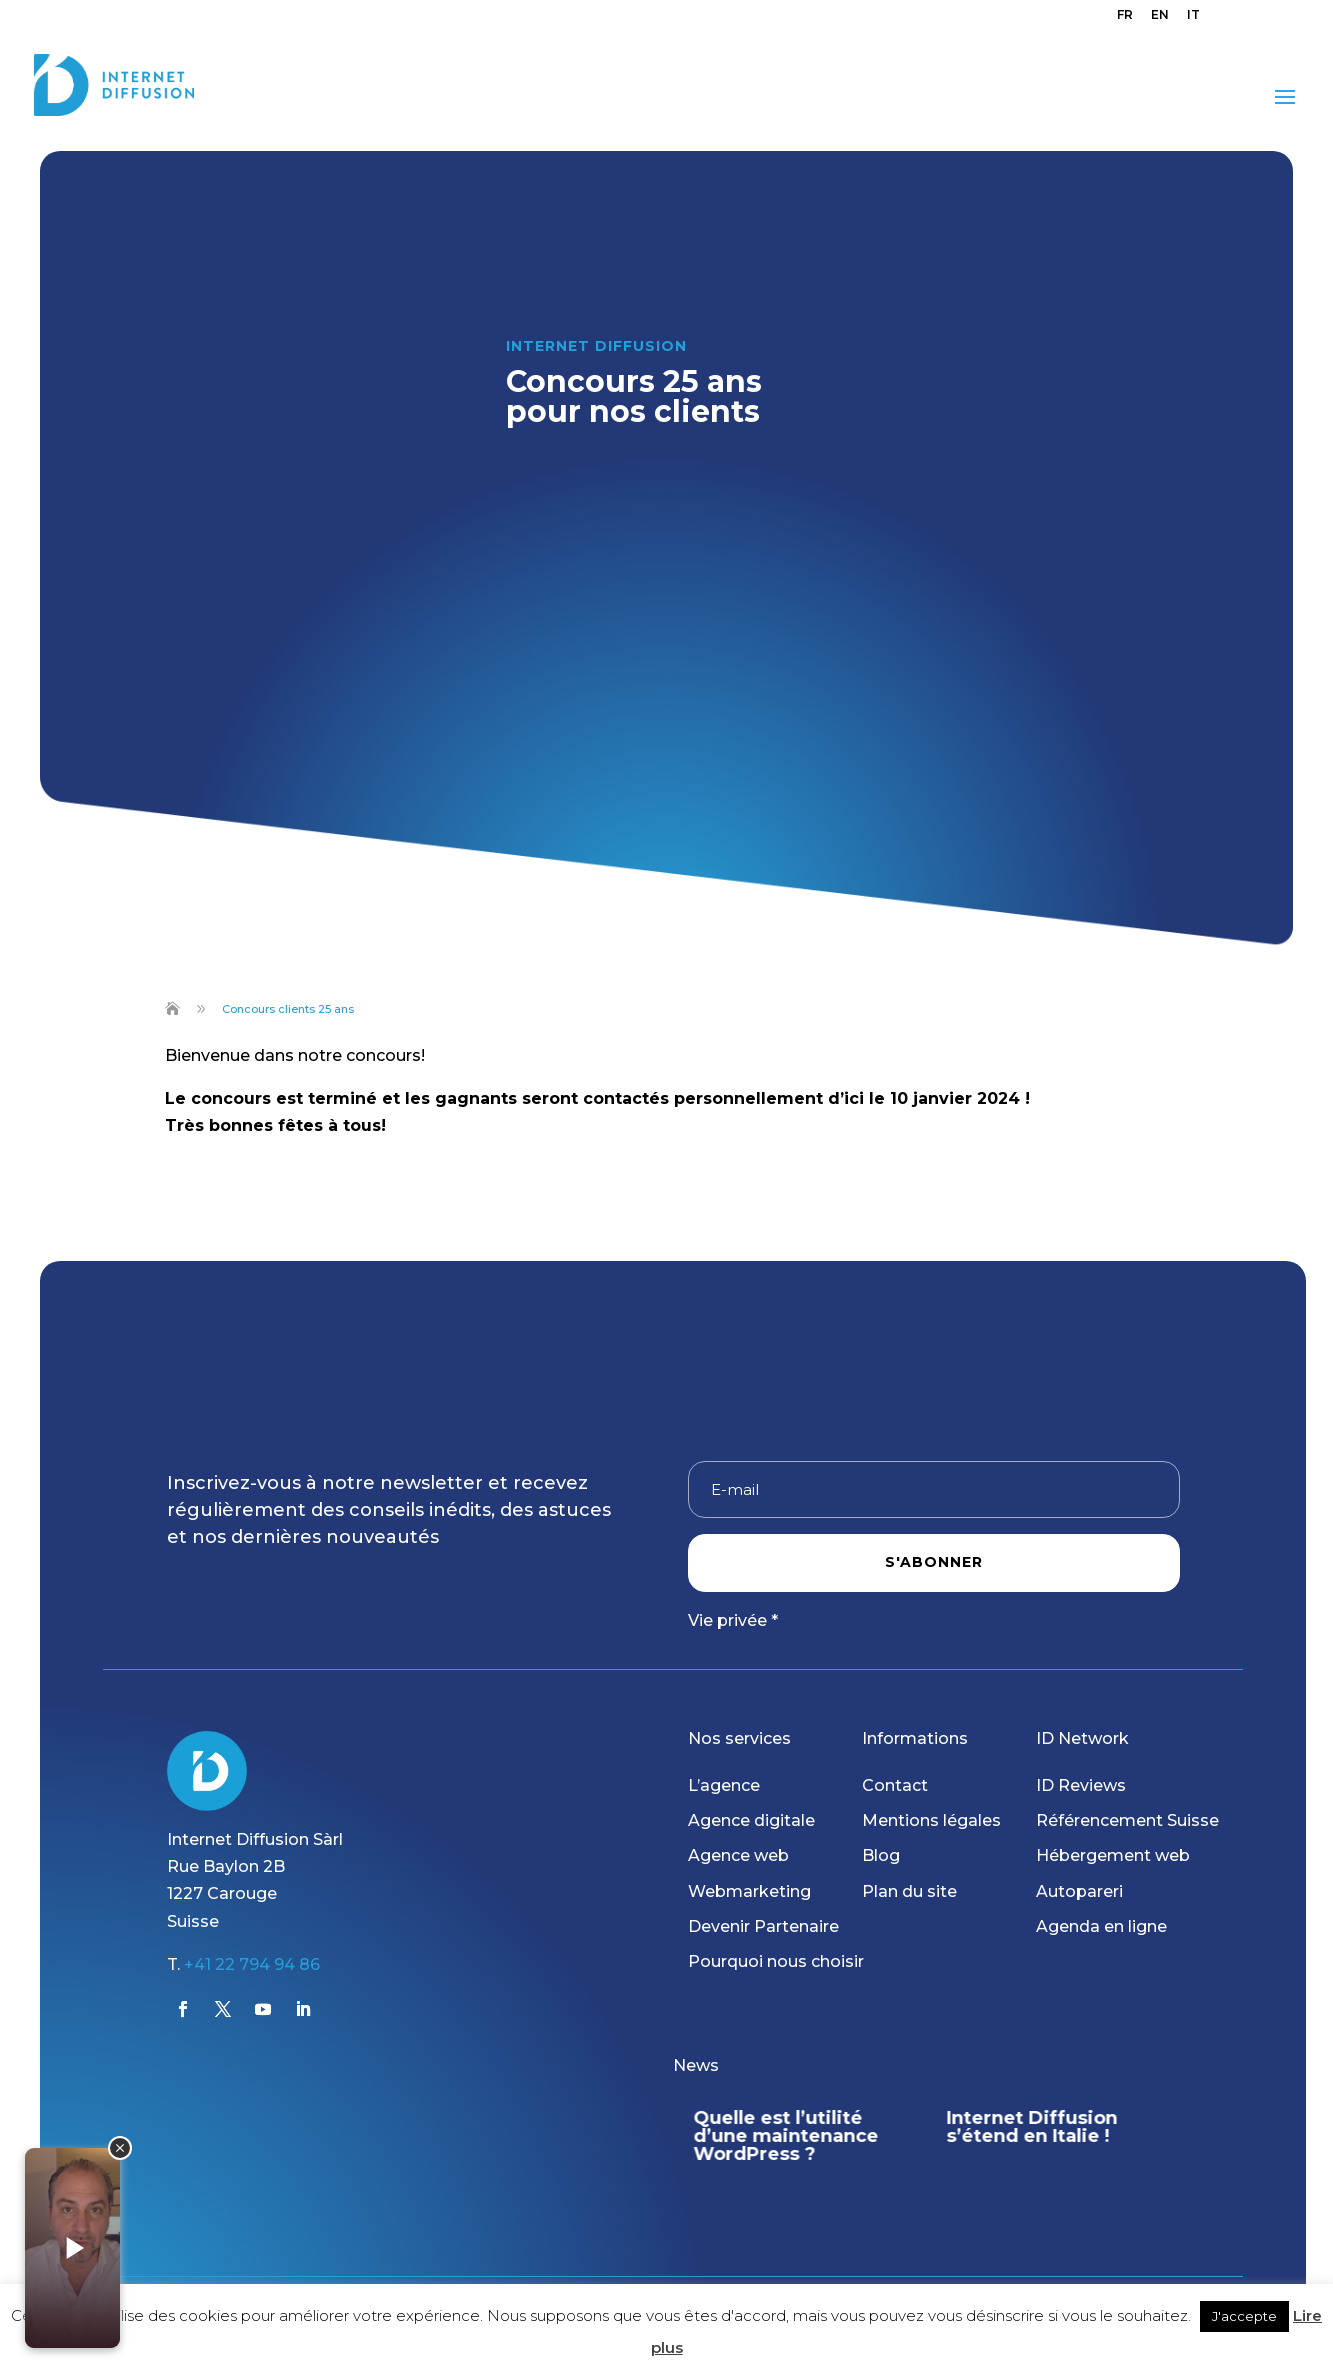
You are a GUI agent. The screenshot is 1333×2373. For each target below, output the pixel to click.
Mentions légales (931, 1820)
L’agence (724, 1785)
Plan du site (909, 1891)
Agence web (738, 1855)
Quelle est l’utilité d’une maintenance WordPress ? (785, 2136)
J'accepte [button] (1244, 2316)
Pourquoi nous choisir (776, 1961)
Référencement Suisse (1127, 1820)
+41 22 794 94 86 (252, 1964)
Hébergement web (1113, 1855)
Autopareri (1079, 1891)
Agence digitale (751, 1820)
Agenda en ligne (1101, 1926)
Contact (895, 1785)
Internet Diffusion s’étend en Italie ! (1032, 2127)
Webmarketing (749, 1891)
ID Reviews (1081, 1785)
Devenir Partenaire (763, 1926)
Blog (881, 1855)
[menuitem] (1125, 19)
